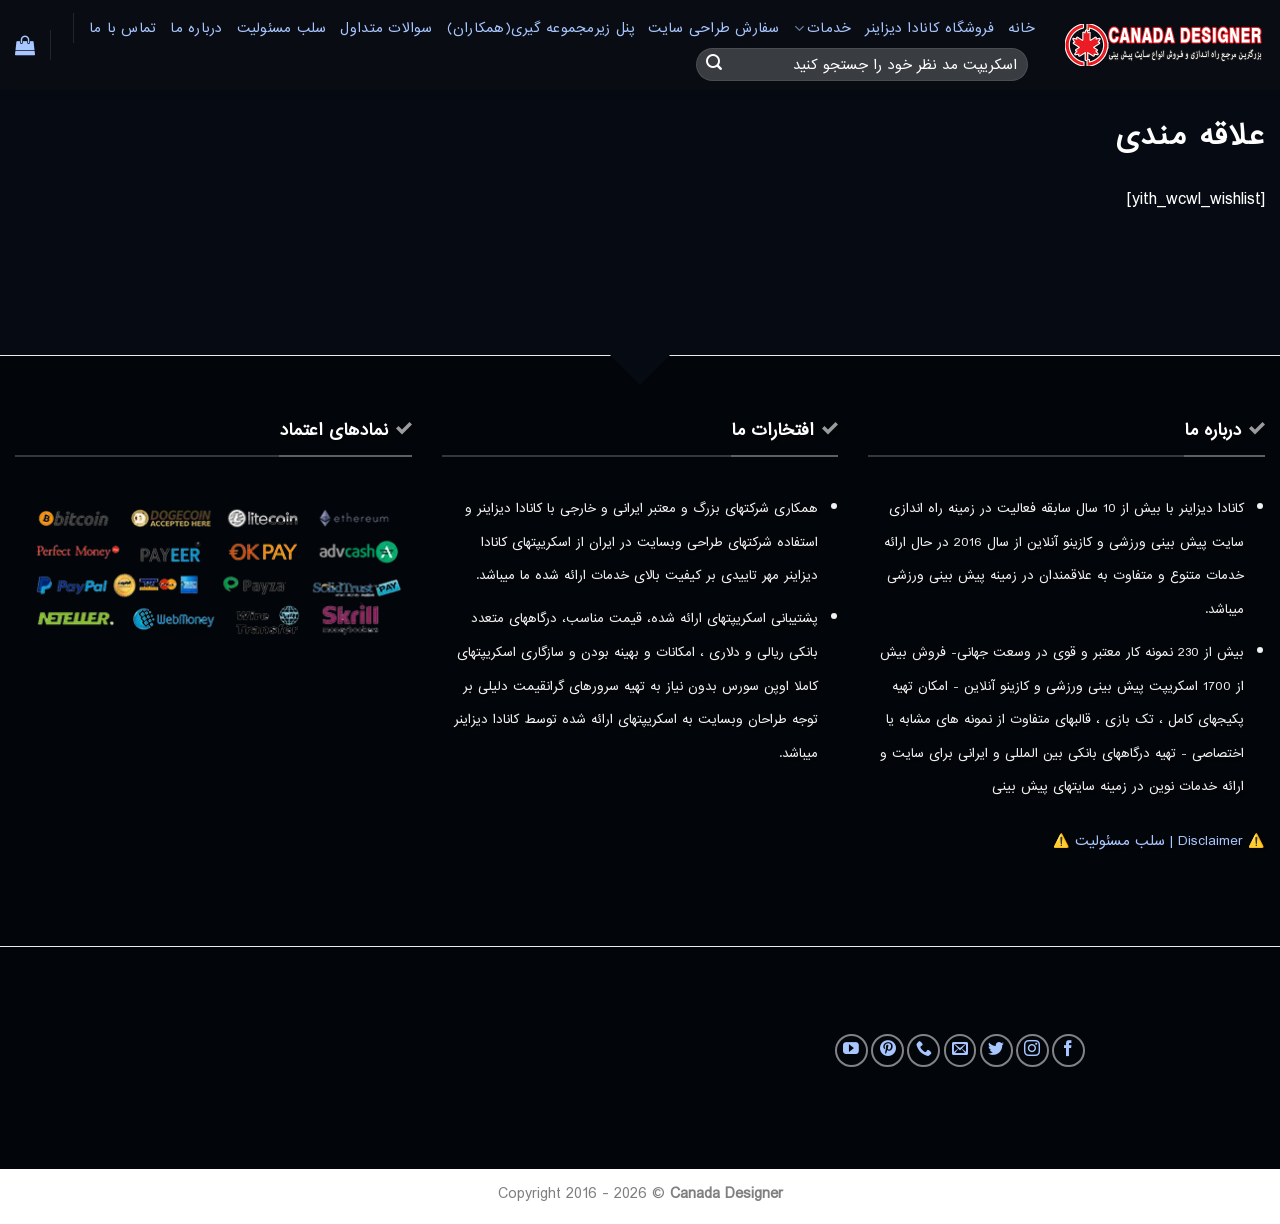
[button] (25, 45)
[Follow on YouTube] (851, 1050)
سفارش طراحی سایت (713, 28)
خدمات (823, 28)
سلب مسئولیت (282, 28)
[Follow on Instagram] (1032, 1050)
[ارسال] (714, 65)
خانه (1021, 28)
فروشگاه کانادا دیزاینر (929, 28)
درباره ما (196, 28)
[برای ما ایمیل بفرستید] (960, 1050)
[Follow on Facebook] (1068, 1050)
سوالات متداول (386, 28)
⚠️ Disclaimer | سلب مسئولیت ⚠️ (1159, 841)
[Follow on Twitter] (996, 1050)
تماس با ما (123, 28)
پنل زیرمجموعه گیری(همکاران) (541, 28)
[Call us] (923, 1050)
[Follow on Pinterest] (887, 1050)
